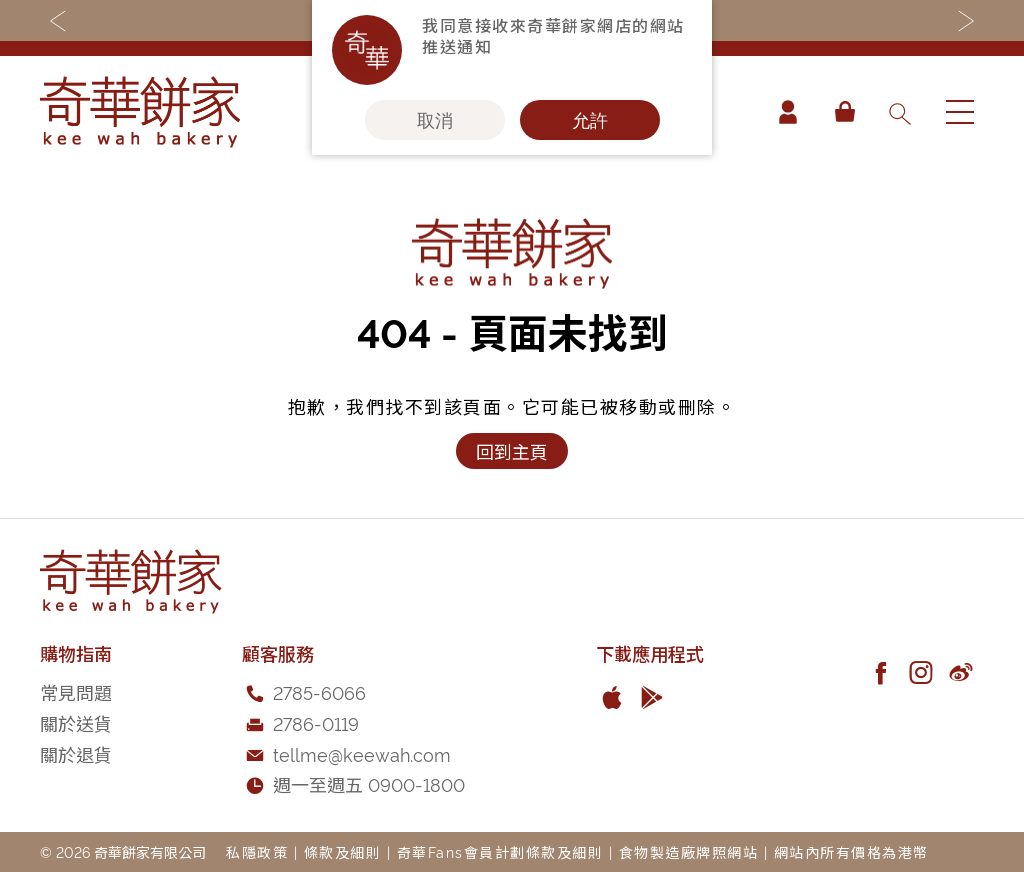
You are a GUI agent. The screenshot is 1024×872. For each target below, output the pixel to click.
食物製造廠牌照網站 (689, 851)
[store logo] (140, 112)
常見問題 (76, 691)
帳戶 (788, 112)
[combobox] (899, 112)
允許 (590, 120)
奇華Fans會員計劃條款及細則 (500, 851)
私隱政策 (257, 851)
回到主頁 (512, 450)
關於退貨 (76, 753)
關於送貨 (76, 722)
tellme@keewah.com (362, 753)
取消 (435, 120)
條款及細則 (343, 851)
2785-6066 (319, 691)
